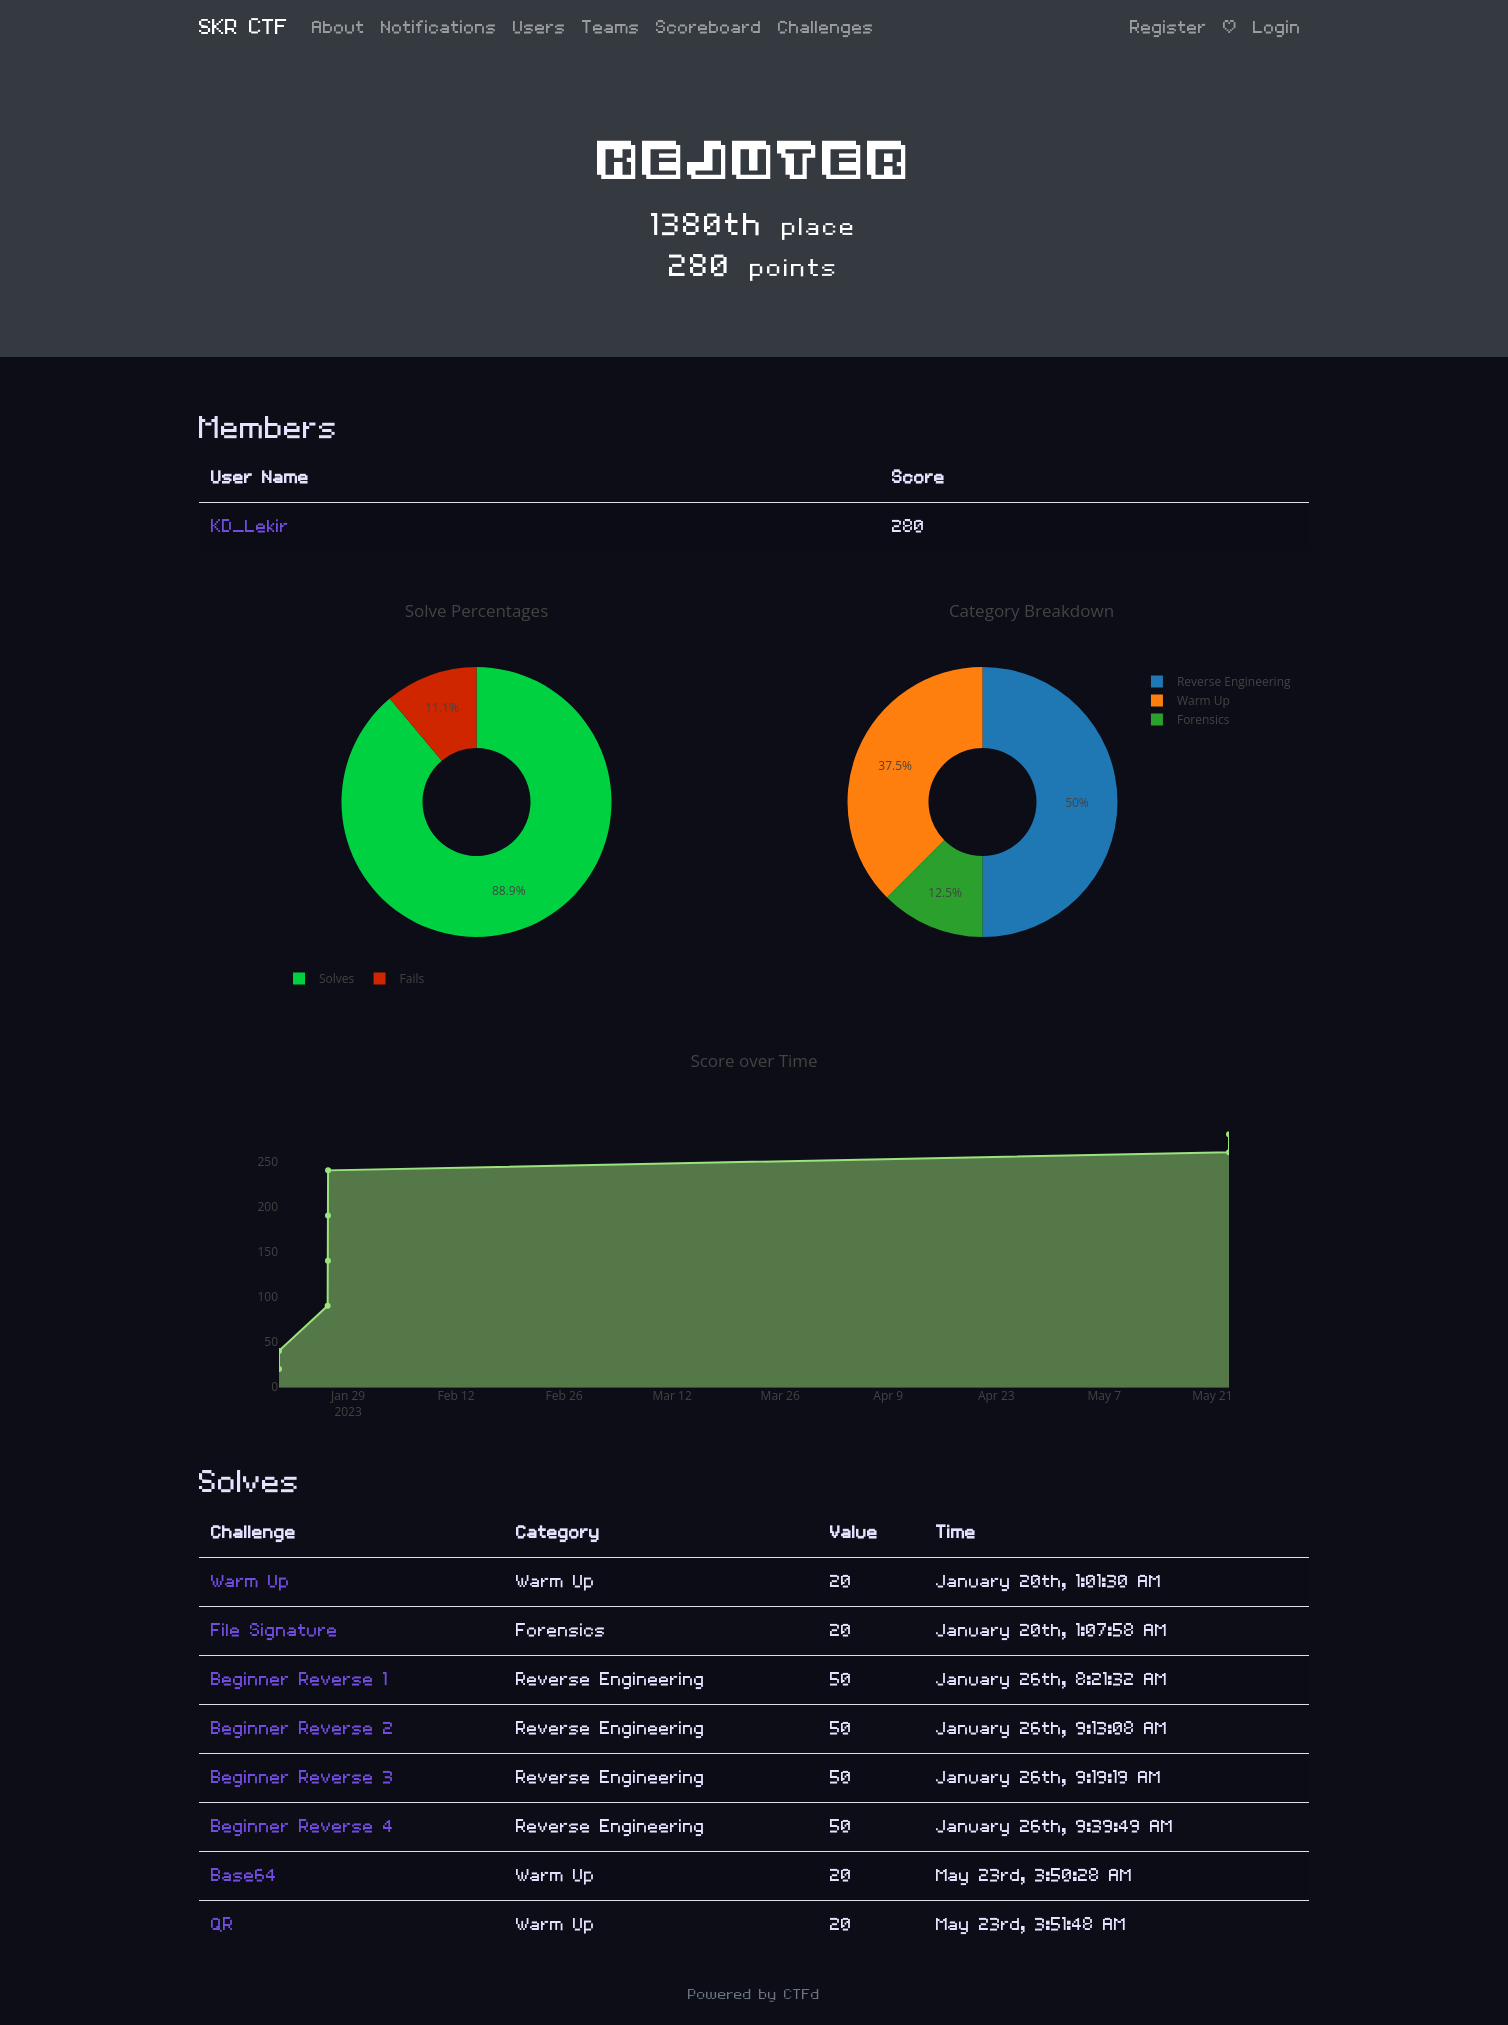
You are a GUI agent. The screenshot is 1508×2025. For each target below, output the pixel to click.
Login (1277, 27)
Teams (611, 27)
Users (539, 27)
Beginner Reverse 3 (302, 1777)
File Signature (274, 1630)
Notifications (439, 27)
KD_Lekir (250, 526)
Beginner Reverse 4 (302, 1826)
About (338, 27)
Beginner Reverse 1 (299, 1679)
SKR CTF (243, 27)
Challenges (826, 27)
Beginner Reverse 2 (302, 1728)
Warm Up (250, 1581)
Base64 (244, 1875)
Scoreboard (709, 27)
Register (1168, 27)
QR (222, 1924)
